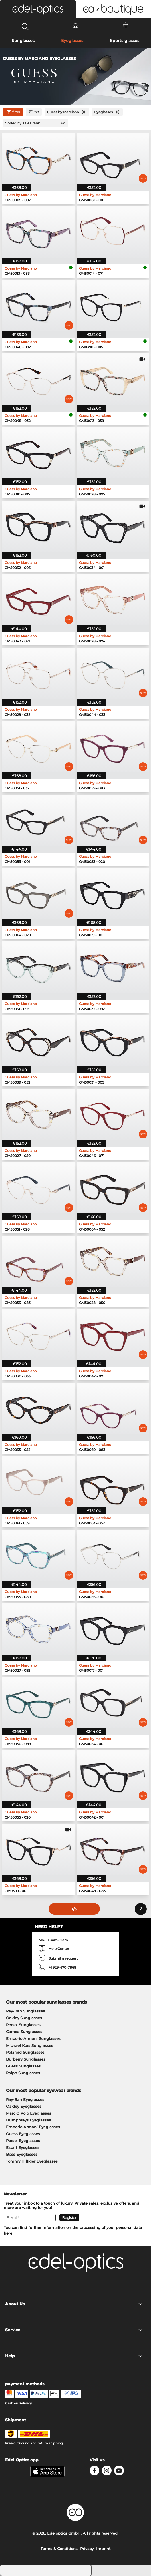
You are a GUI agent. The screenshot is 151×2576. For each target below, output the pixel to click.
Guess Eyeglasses (23, 2133)
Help (74, 2355)
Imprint (103, 2548)
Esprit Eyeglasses (22, 2147)
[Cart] (126, 26)
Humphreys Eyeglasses (28, 2120)
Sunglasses (23, 40)
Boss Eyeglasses (21, 2154)
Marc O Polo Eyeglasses (28, 2113)
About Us (74, 2303)
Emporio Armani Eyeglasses (33, 2127)
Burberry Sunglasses (25, 2059)
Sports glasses (124, 40)
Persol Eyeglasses (23, 2140)
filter (12, 112)
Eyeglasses (72, 40)
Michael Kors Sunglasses (29, 2045)
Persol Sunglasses (23, 2024)
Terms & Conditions (59, 2548)
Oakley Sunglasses (24, 2018)
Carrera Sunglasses (24, 2031)
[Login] (75, 26)
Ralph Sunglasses (23, 2073)
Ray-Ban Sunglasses (25, 2011)
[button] (38, 9)
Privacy (87, 2548)
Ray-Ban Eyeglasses (25, 2099)
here (8, 2233)
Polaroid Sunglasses (25, 2052)
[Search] (25, 26)
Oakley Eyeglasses (23, 2106)
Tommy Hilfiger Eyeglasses (32, 2161)
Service (74, 2329)
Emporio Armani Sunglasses (33, 2038)
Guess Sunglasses (23, 2066)
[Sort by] (35, 123)
